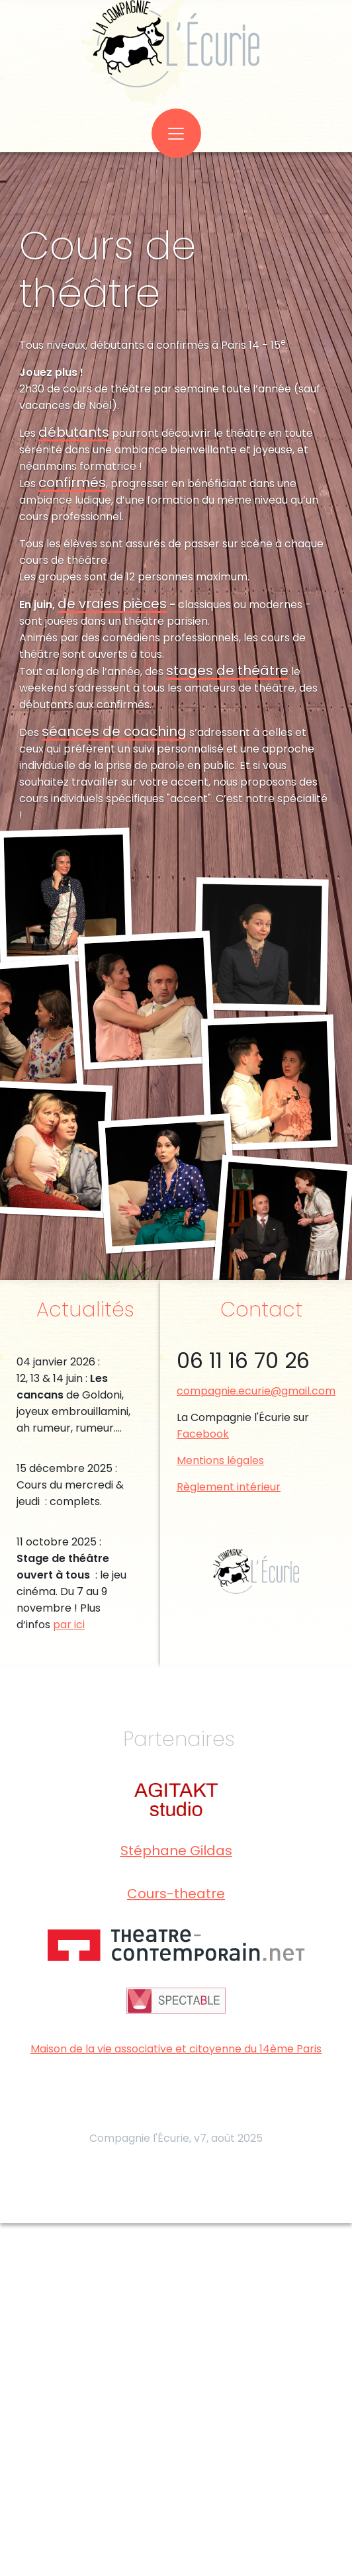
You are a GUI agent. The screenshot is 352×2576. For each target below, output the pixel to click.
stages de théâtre (227, 670)
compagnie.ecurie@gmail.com (256, 1391)
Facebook (203, 1434)
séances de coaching (114, 731)
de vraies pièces (112, 603)
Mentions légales (220, 1460)
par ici (69, 1624)
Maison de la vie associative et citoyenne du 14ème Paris (176, 2048)
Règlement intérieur (229, 1487)
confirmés (72, 482)
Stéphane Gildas (176, 1851)
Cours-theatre (176, 1894)
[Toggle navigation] (176, 133)
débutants (73, 432)
